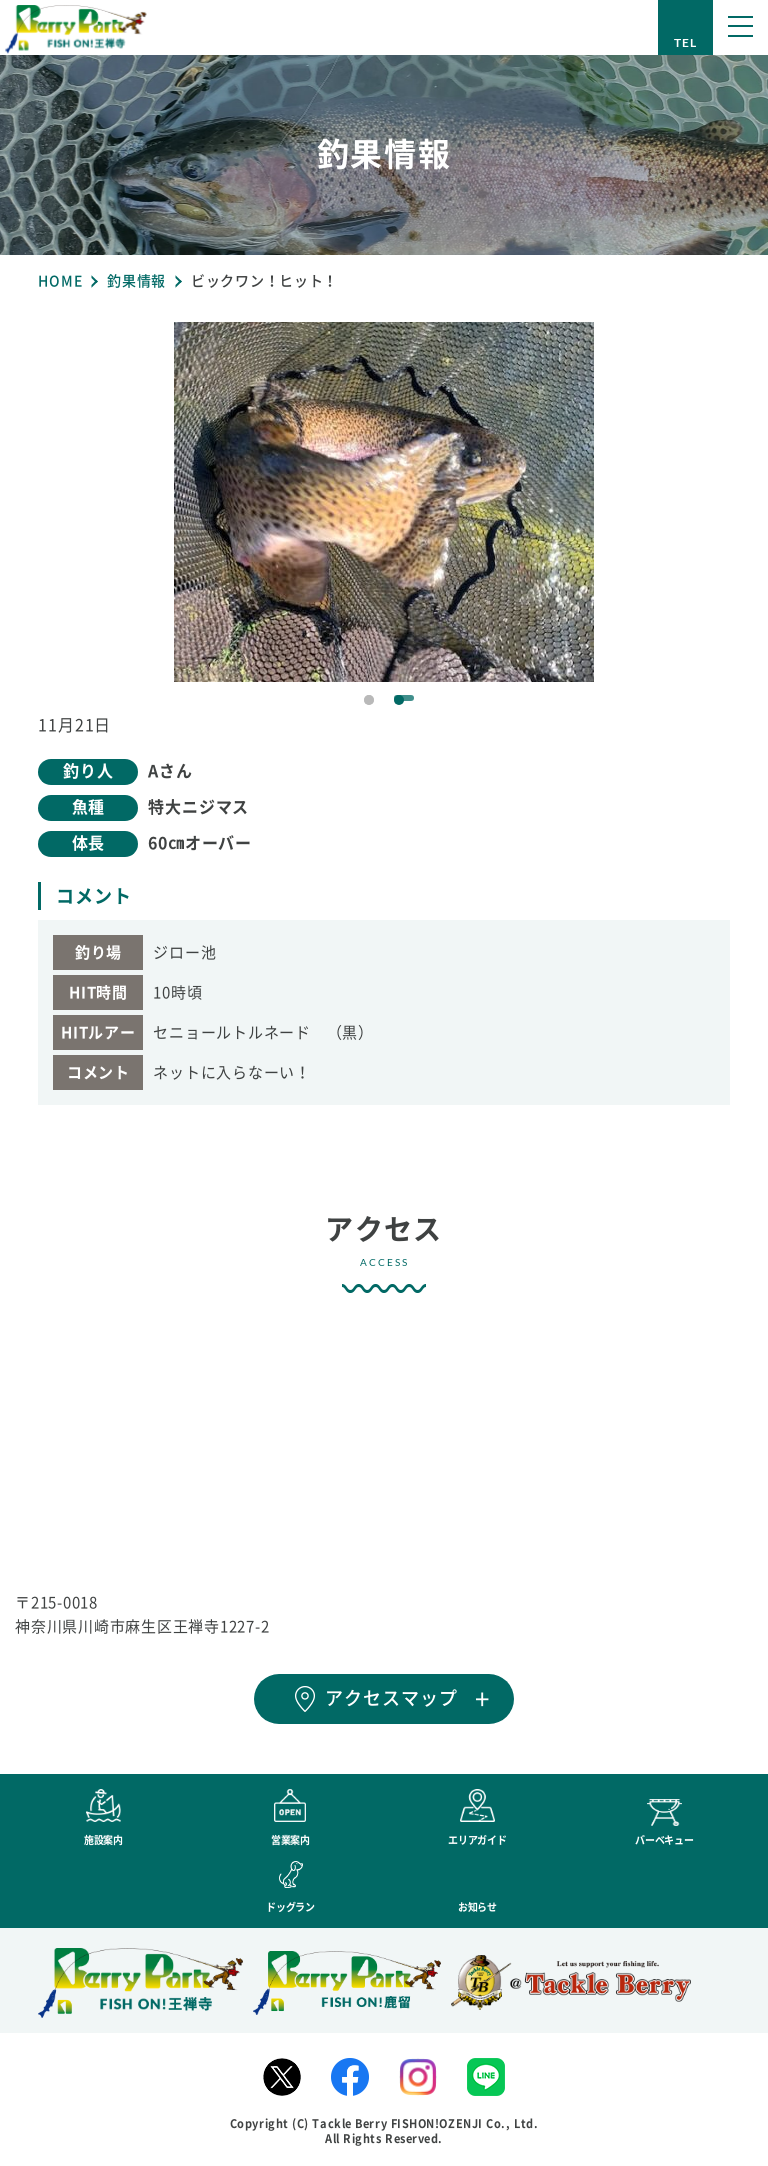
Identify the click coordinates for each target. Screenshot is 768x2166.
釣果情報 (136, 281)
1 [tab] (369, 700)
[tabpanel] (384, 502)
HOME (60, 281)
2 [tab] (399, 700)
